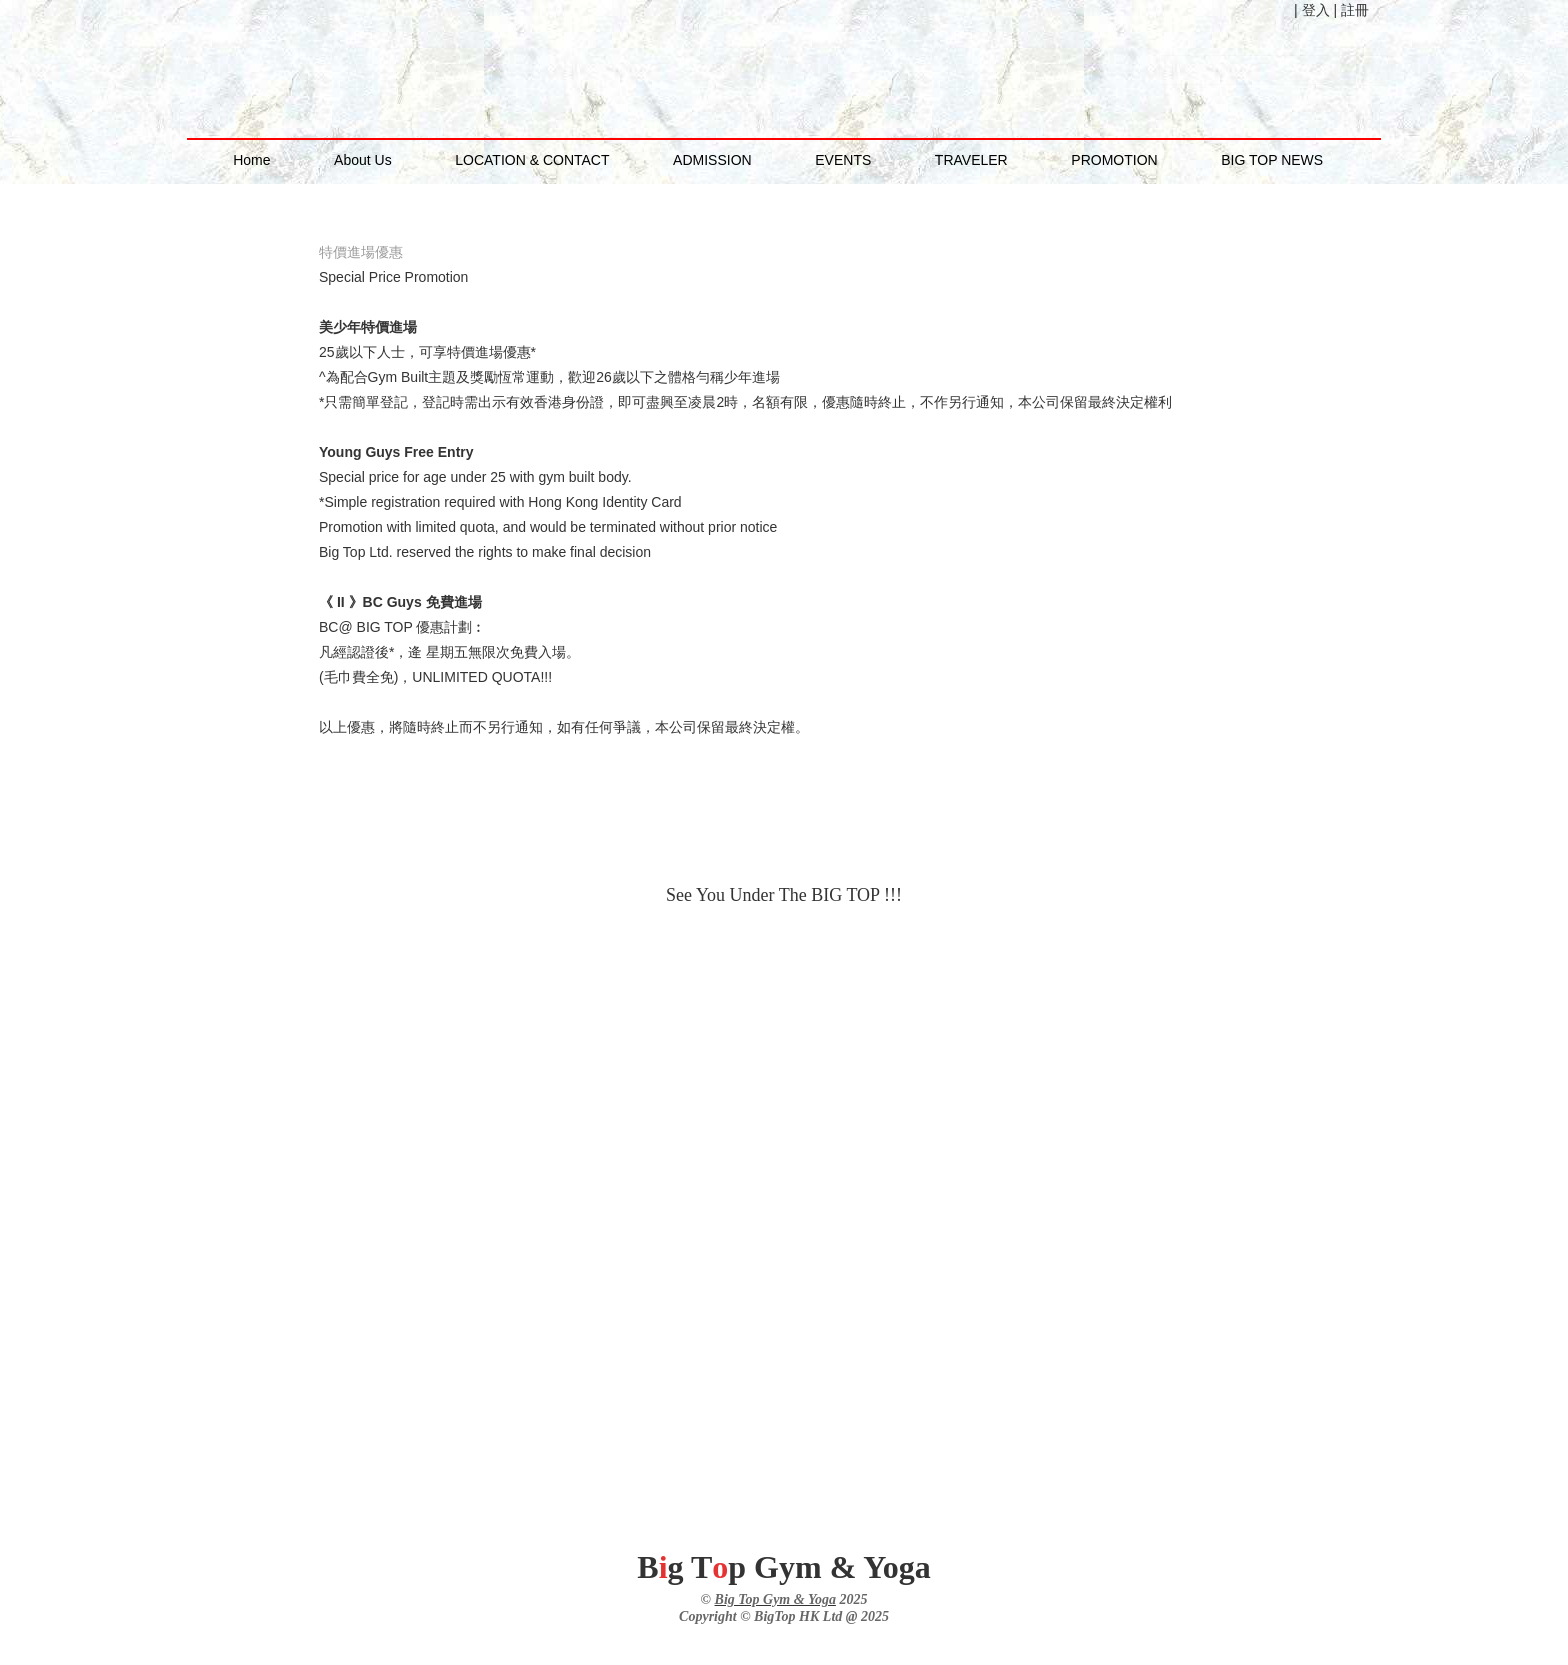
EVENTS (843, 160)
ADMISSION (712, 160)
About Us (363, 160)
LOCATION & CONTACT (532, 160)
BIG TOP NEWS (1272, 160)
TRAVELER (971, 160)
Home (251, 160)
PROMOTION (1114, 160)
